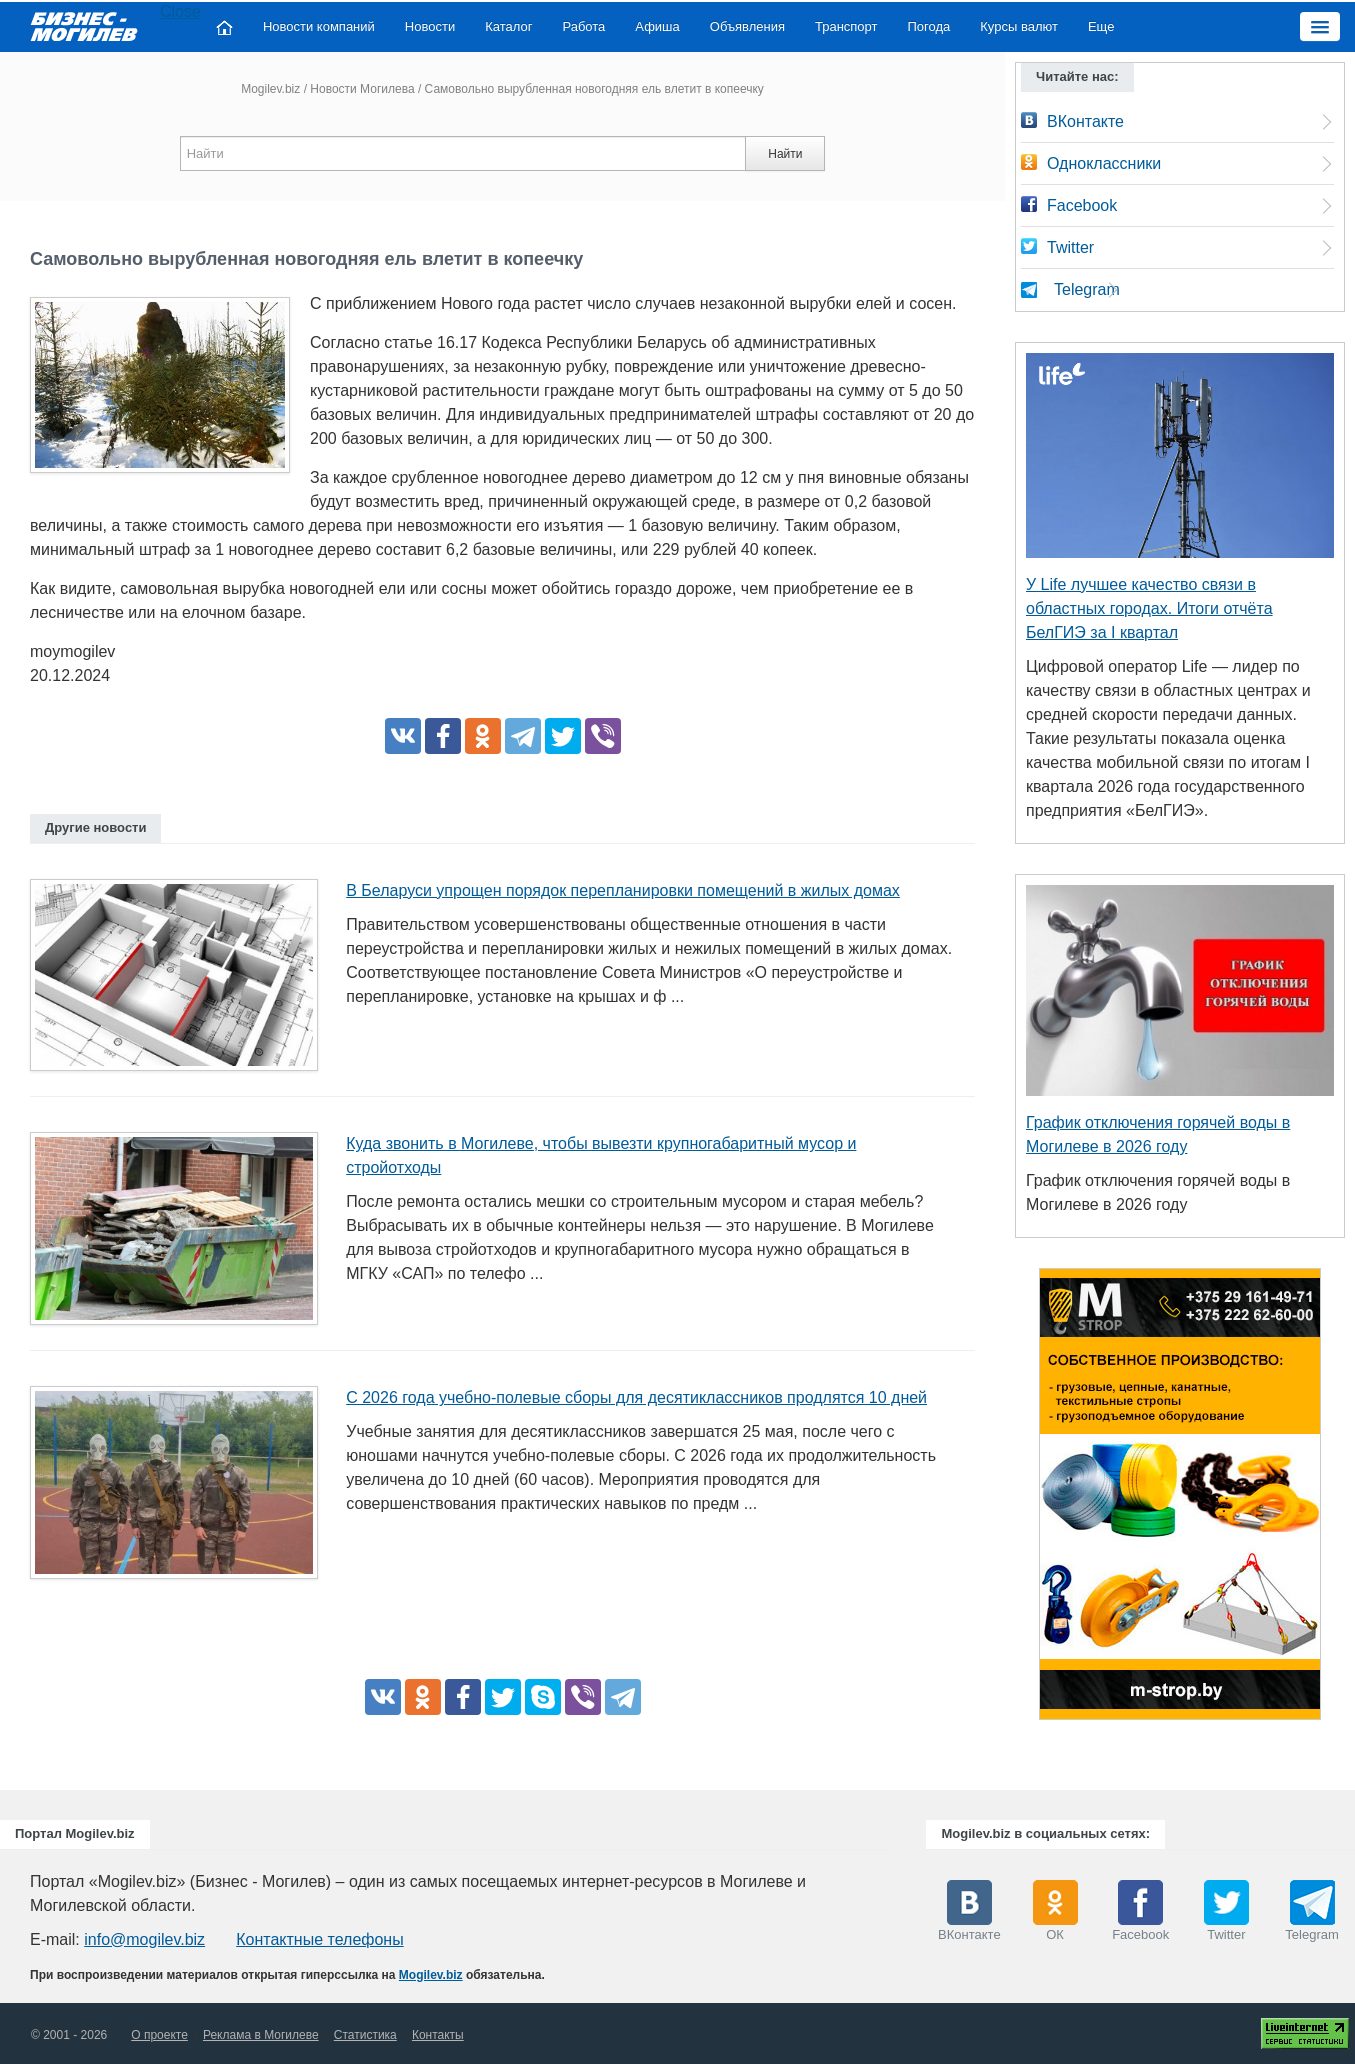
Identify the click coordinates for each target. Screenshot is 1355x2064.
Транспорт (846, 26)
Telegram (1087, 289)
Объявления (747, 26)
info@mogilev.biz (144, 1939)
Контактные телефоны (319, 1939)
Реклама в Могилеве (261, 2035)
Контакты (438, 2035)
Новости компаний (319, 26)
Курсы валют (1019, 26)
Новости (430, 26)
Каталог (508, 26)
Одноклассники (1104, 163)
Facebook (1082, 205)
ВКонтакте (1085, 121)
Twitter (1070, 247)
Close (180, 11)
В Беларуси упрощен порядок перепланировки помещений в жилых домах (623, 890)
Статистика (365, 2035)
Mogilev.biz (270, 89)
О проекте (159, 2035)
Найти (785, 154)
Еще (1101, 26)
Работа (583, 26)
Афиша (657, 26)
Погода (929, 26)
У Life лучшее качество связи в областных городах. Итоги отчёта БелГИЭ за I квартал (1149, 608)
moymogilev (72, 651)
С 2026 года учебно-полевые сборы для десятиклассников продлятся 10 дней (636, 1397)
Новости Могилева (362, 89)
